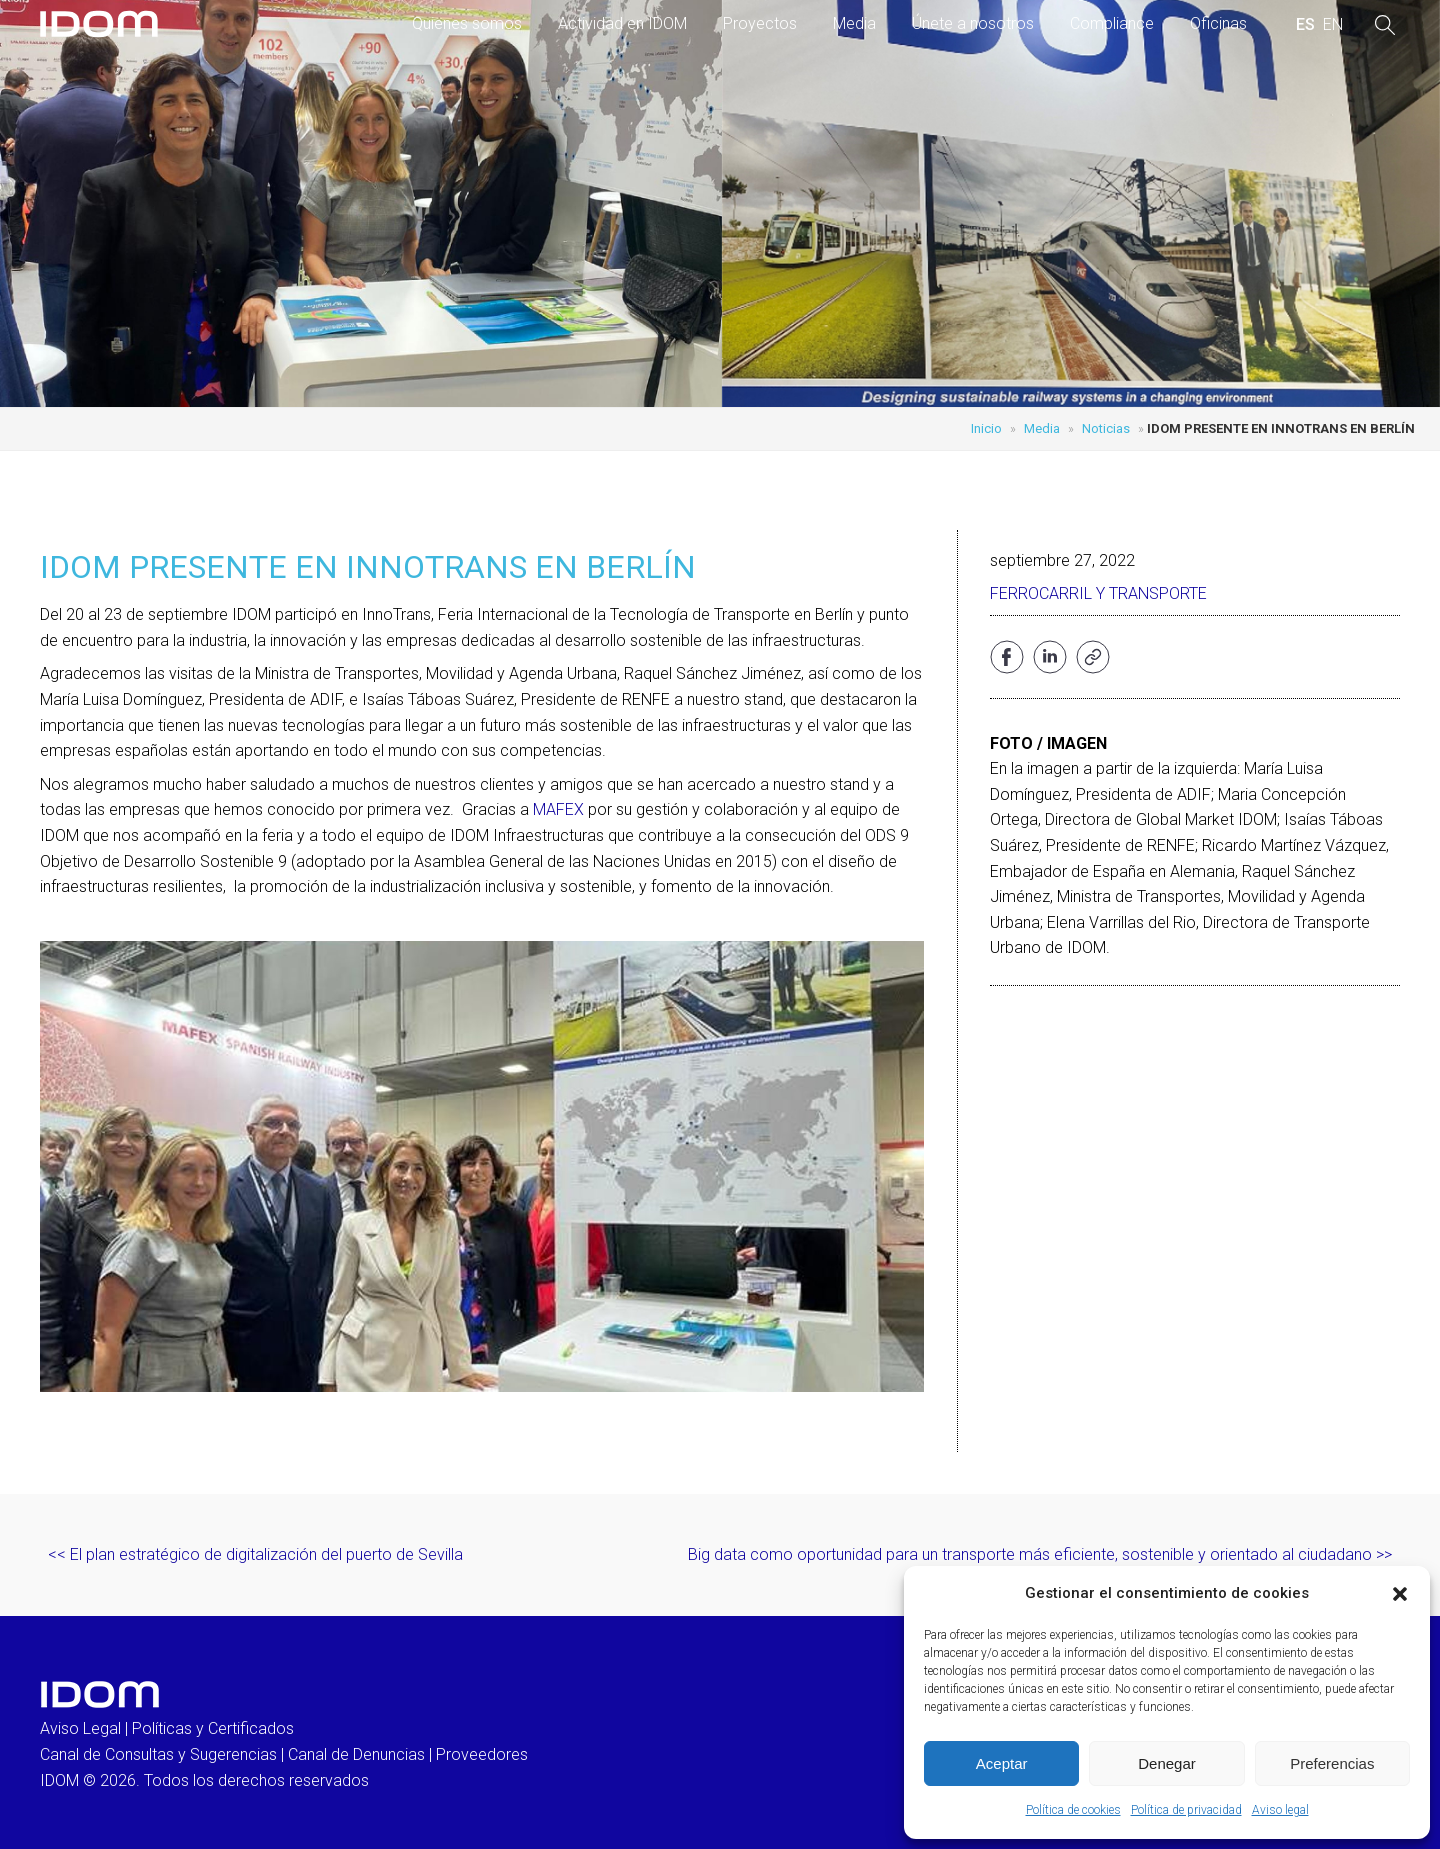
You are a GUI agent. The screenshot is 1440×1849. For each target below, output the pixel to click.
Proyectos (760, 23)
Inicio (986, 428)
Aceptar (1002, 1763)
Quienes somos (467, 23)
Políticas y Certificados (213, 1728)
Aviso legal (1280, 1810)
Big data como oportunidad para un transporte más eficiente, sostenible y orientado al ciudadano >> (1040, 1554)
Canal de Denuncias (356, 1754)
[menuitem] (1305, 25)
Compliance (1112, 23)
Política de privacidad (1186, 1810)
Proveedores (482, 1754)
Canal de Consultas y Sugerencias (158, 1754)
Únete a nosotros (973, 23)
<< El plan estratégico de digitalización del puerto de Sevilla (255, 1554)
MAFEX (558, 809)
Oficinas (1218, 23)
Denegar (1167, 1763)
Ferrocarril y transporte (1098, 593)
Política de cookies (1073, 1810)
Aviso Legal (80, 1728)
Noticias (1106, 428)
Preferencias (1332, 1763)
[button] (1400, 1594)
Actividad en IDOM (622, 23)
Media (854, 23)
